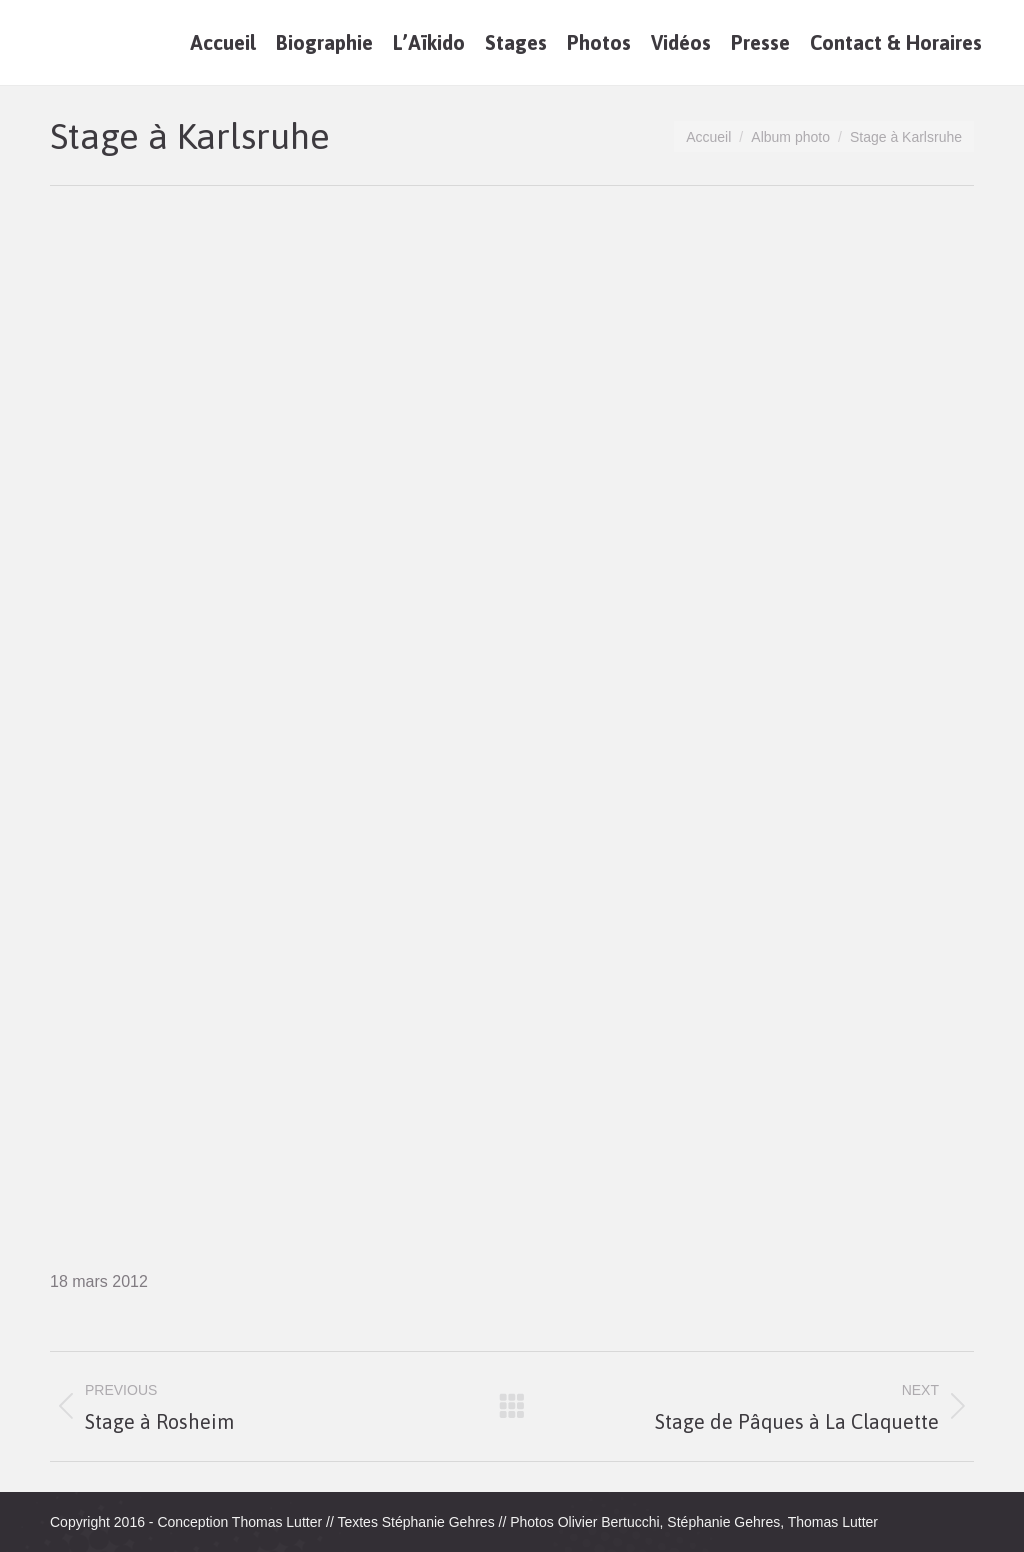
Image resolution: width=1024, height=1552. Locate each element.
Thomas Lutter (277, 1522)
